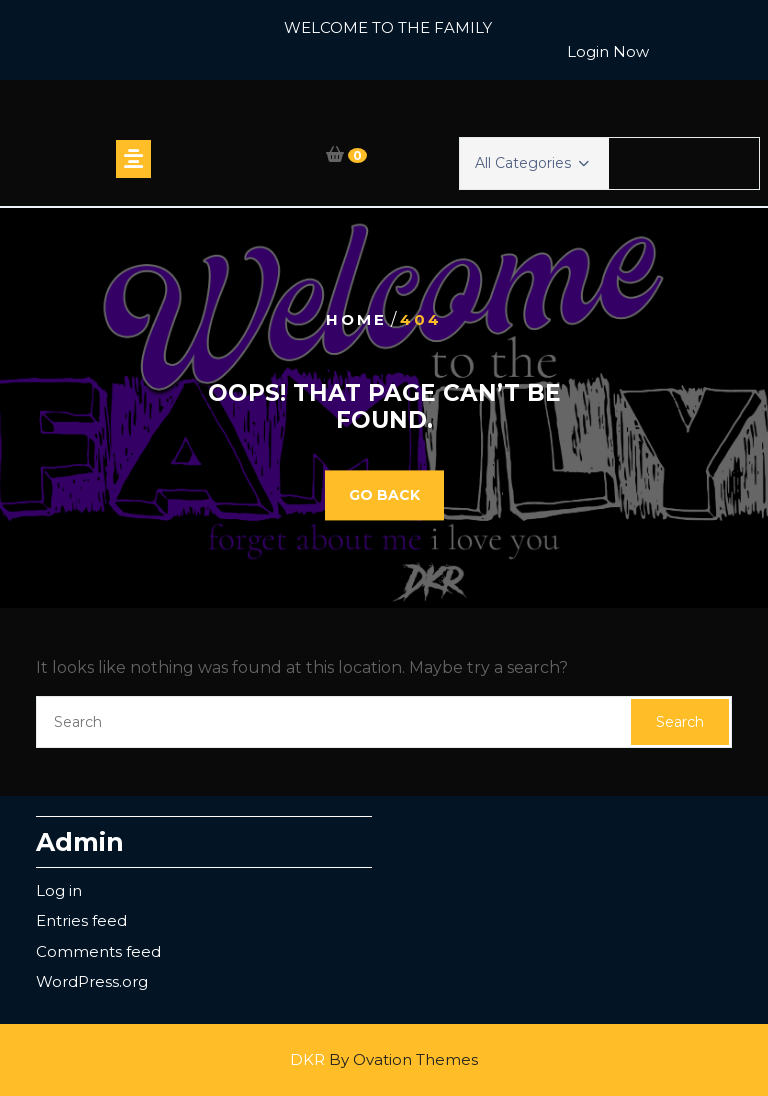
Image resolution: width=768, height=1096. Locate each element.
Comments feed (98, 951)
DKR (384, 1059)
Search (680, 722)
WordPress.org (92, 981)
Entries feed (81, 920)
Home (356, 319)
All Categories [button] (532, 163)
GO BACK (384, 495)
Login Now (608, 51)
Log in (59, 890)
